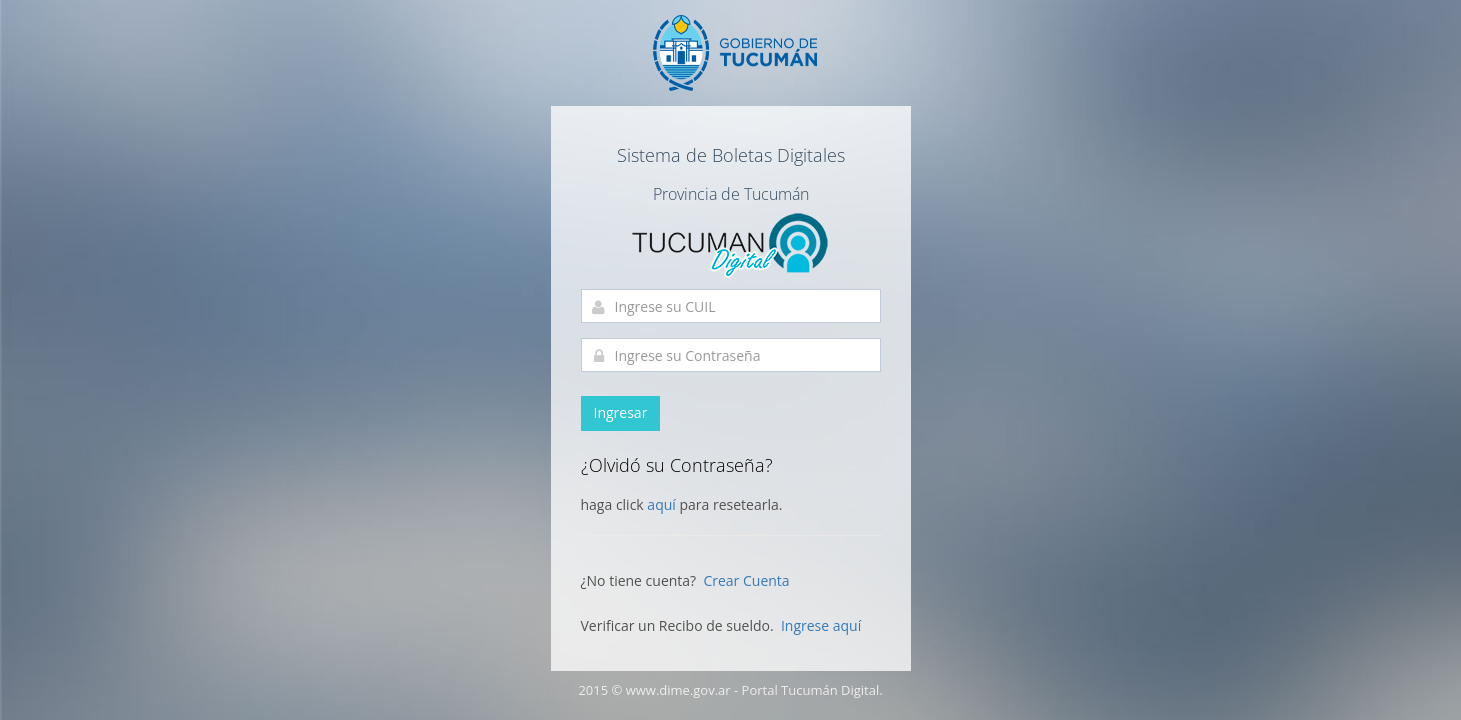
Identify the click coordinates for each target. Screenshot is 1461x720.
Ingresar (621, 412)
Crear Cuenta (746, 580)
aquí (663, 504)
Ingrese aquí (821, 625)
